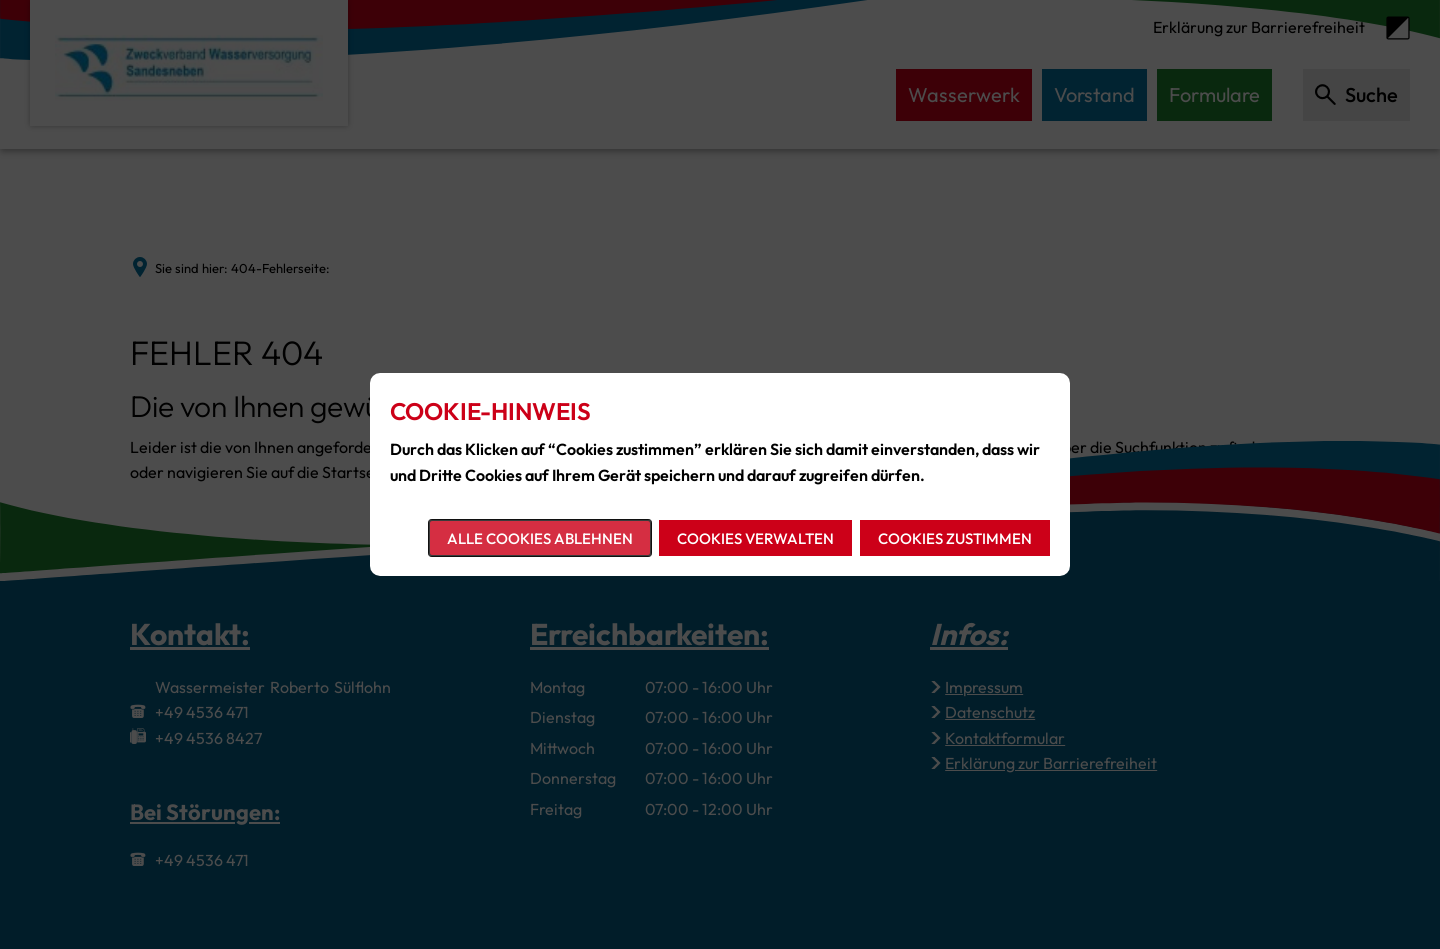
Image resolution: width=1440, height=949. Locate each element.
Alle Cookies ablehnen (540, 538)
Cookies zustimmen (955, 538)
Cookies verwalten (755, 538)
